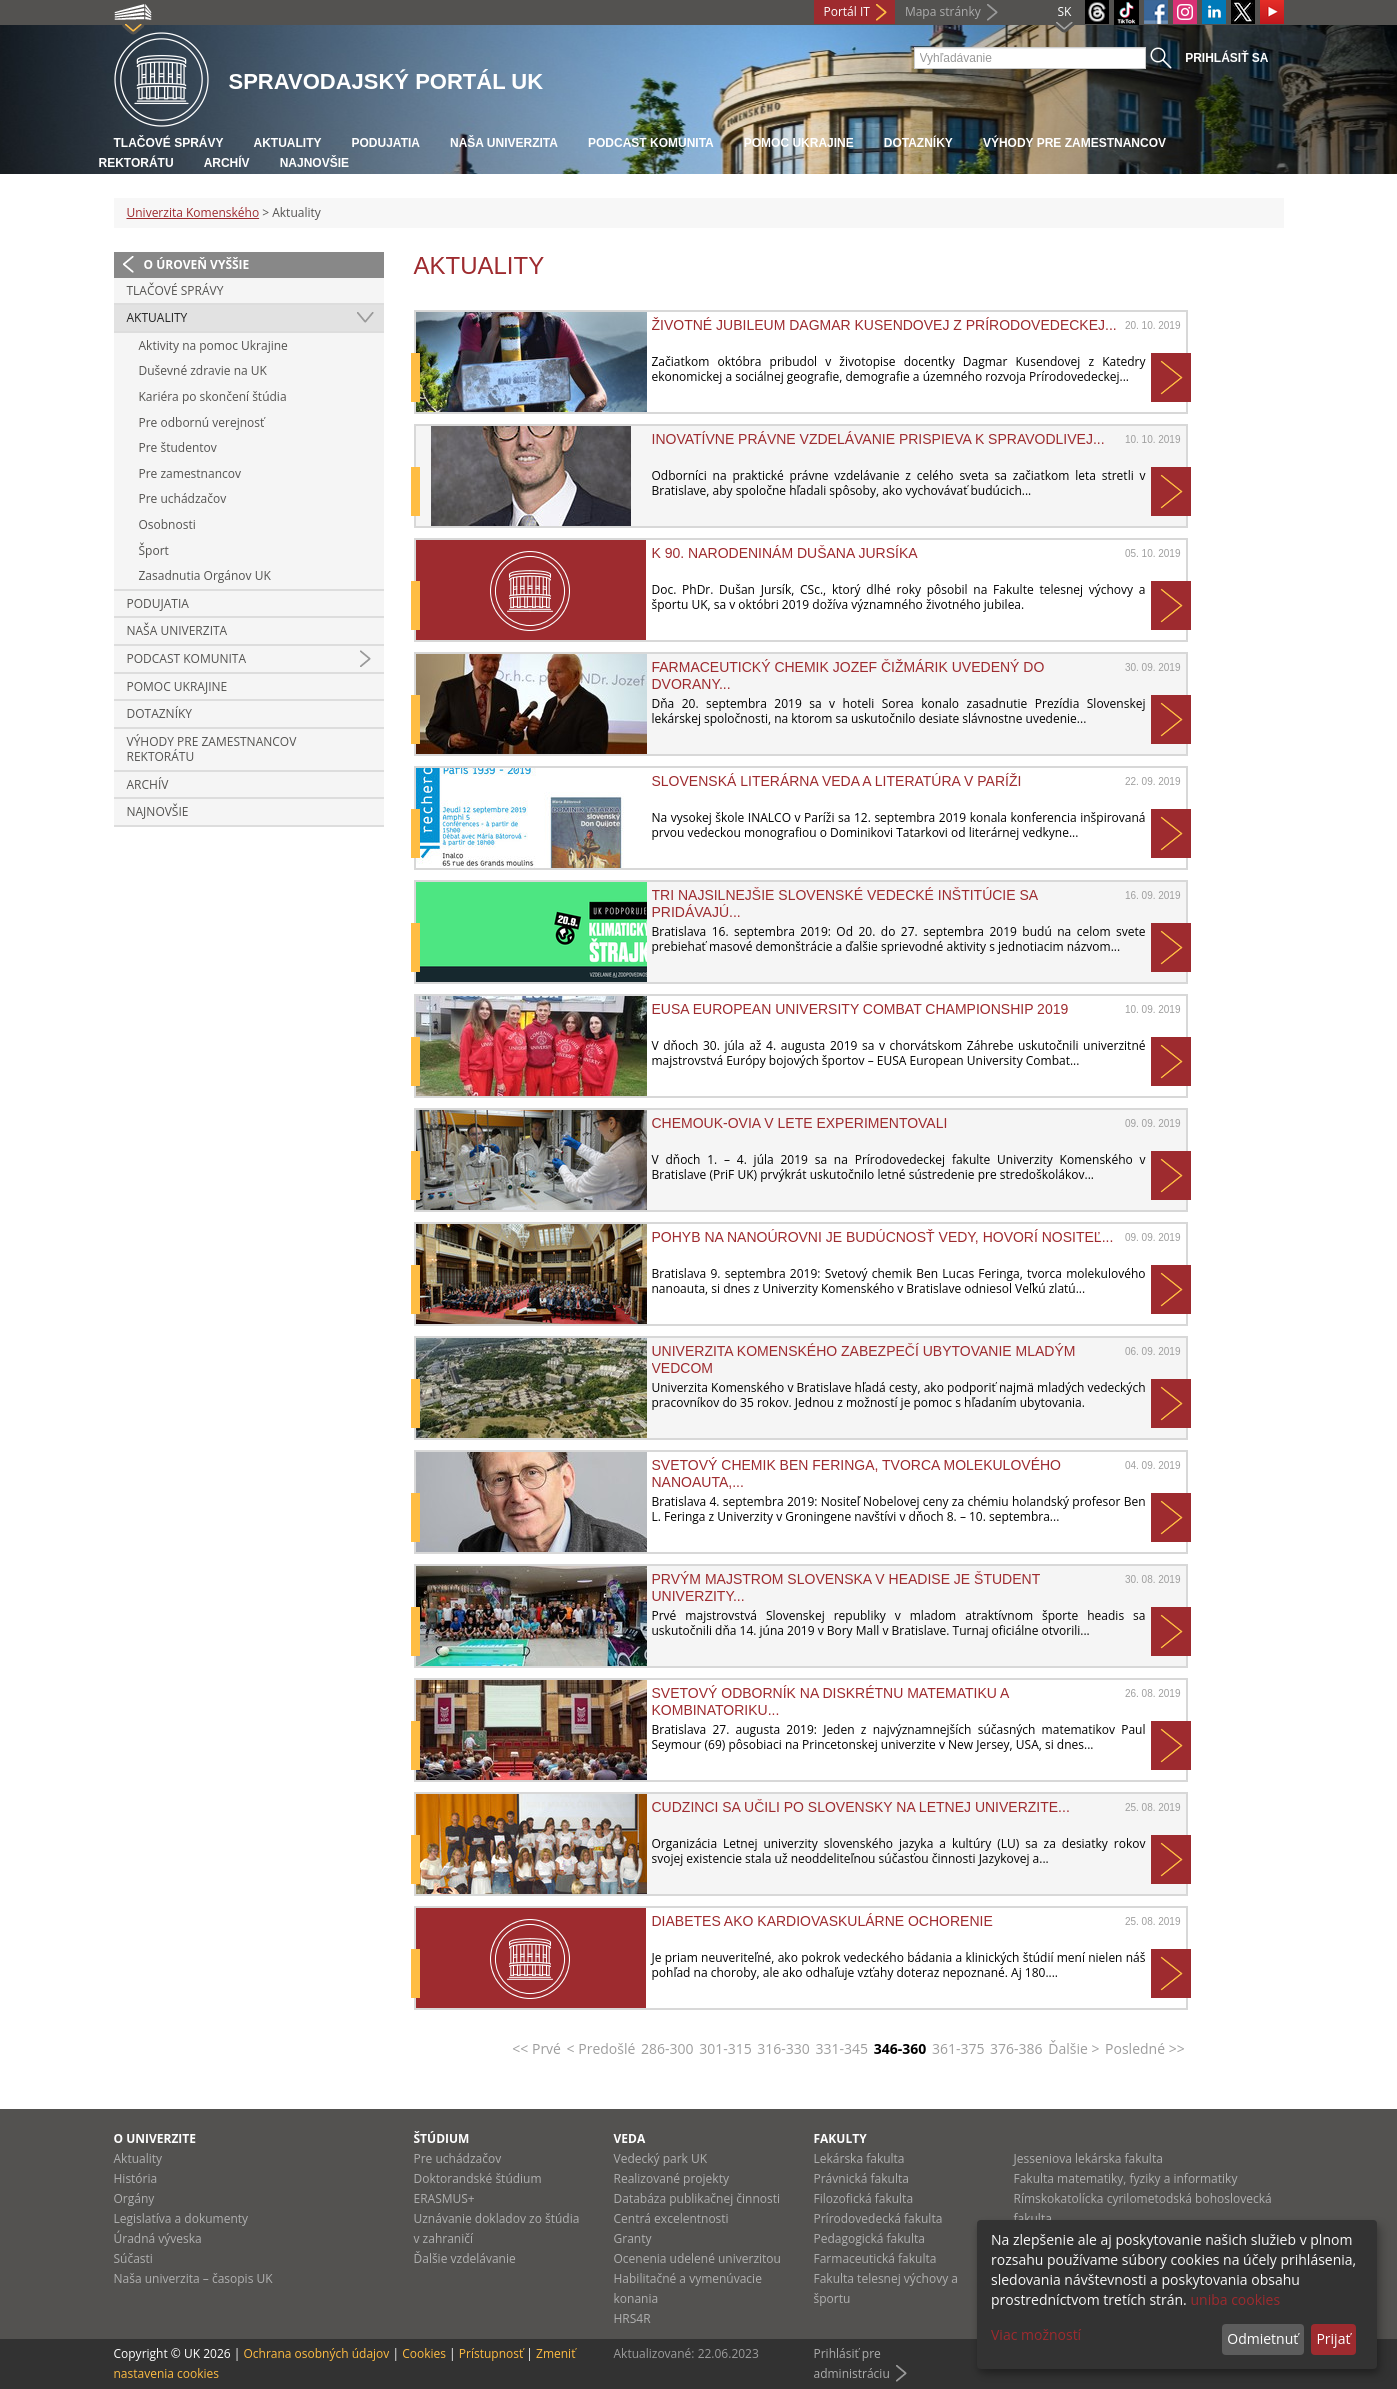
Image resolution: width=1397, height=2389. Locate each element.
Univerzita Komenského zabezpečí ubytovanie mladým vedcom (864, 1359)
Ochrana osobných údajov (316, 2353)
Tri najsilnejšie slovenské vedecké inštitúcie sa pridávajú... (845, 903)
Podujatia (386, 143)
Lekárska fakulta (859, 2158)
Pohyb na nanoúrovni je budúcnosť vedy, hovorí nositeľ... (883, 1237)
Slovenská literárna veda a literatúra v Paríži (837, 781)
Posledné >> (1145, 2048)
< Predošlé (601, 2048)
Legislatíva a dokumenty (181, 2218)
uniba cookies (1235, 2299)
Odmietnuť (1262, 2338)
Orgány (134, 2198)
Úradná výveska (158, 2238)
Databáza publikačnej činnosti (697, 2198)
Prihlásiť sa (1226, 58)
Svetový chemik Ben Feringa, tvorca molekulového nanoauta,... (856, 1473)
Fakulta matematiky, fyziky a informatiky (1126, 2178)
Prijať (1333, 2338)
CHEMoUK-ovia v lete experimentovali (800, 1123)
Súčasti (133, 2258)
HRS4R (632, 2318)
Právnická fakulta (861, 2178)
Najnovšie (314, 163)
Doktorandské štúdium (478, 2178)
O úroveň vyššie (197, 264)
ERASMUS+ (444, 2198)
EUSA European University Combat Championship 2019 (860, 1009)
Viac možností (1036, 2334)
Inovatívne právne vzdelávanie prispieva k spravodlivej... (878, 439)
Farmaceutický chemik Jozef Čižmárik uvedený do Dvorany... (848, 675)
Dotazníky (918, 143)
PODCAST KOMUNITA (651, 143)
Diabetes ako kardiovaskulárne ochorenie (822, 1921)
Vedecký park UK (661, 2158)
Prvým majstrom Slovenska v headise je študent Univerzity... (846, 1587)
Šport (154, 550)
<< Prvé (536, 2048)
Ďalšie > (1073, 2048)
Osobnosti (167, 524)
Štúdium (442, 2138)
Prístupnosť (491, 2353)
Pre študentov (178, 447)
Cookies (424, 2353)
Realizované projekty (671, 2178)
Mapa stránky (943, 11)
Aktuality (288, 143)
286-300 (667, 2048)
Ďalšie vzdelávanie (465, 2258)
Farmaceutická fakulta (875, 2258)
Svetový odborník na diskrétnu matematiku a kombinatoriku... (830, 1701)
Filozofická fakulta (864, 2198)
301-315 (725, 2048)
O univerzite (155, 2138)
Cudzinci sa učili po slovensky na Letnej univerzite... (861, 1807)
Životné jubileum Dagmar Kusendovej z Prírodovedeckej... (884, 325)
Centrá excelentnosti (671, 2218)
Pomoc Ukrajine (799, 143)
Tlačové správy (169, 143)
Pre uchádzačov (183, 498)
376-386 (1016, 2048)
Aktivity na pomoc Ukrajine (213, 345)
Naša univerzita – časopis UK (193, 2278)
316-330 (783, 2048)
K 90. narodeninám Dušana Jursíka (785, 553)
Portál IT (847, 11)
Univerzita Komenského (193, 212)
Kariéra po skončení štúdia (213, 396)
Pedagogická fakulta (869, 2238)
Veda (630, 2138)
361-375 (958, 2048)
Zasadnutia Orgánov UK (205, 575)
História (136, 2178)
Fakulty (840, 2138)
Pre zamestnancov (190, 473)
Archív (227, 163)
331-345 (842, 2048)
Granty (633, 2238)
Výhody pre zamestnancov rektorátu (212, 749)
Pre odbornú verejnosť (202, 422)
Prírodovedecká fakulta (878, 2218)
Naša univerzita (504, 143)
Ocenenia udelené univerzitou (697, 2258)
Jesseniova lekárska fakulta (1088, 2158)
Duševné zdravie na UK (203, 370)
